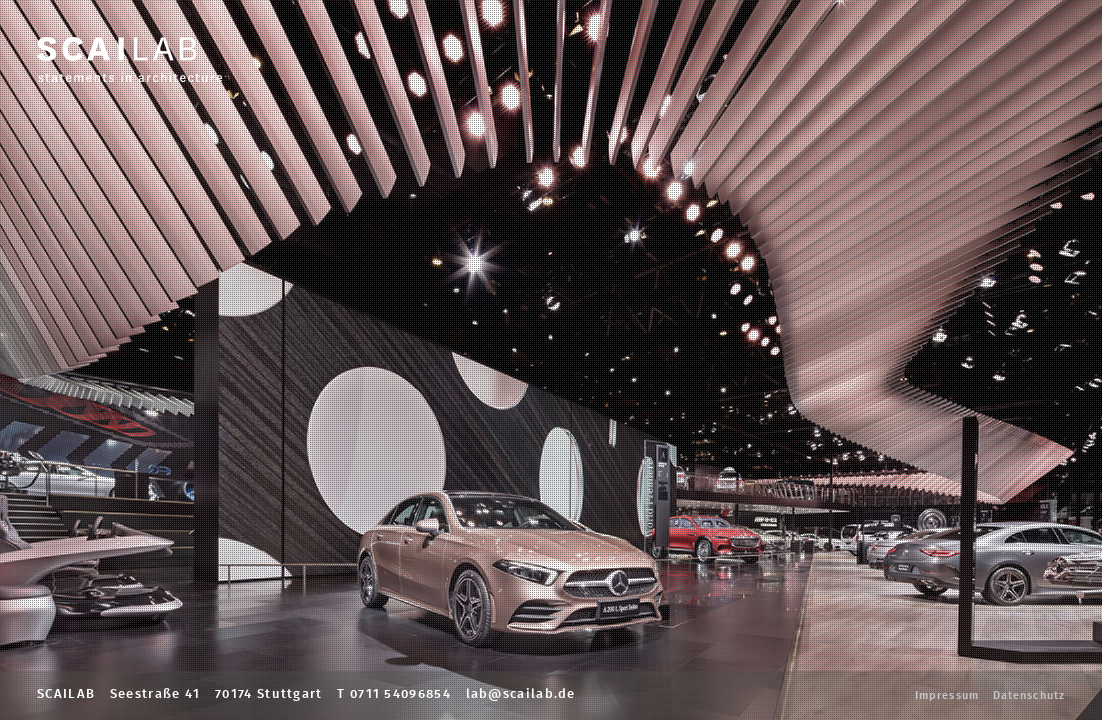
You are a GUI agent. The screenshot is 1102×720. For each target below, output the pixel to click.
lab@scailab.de (521, 694)
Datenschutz (1029, 696)
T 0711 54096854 (394, 694)
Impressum (947, 696)
